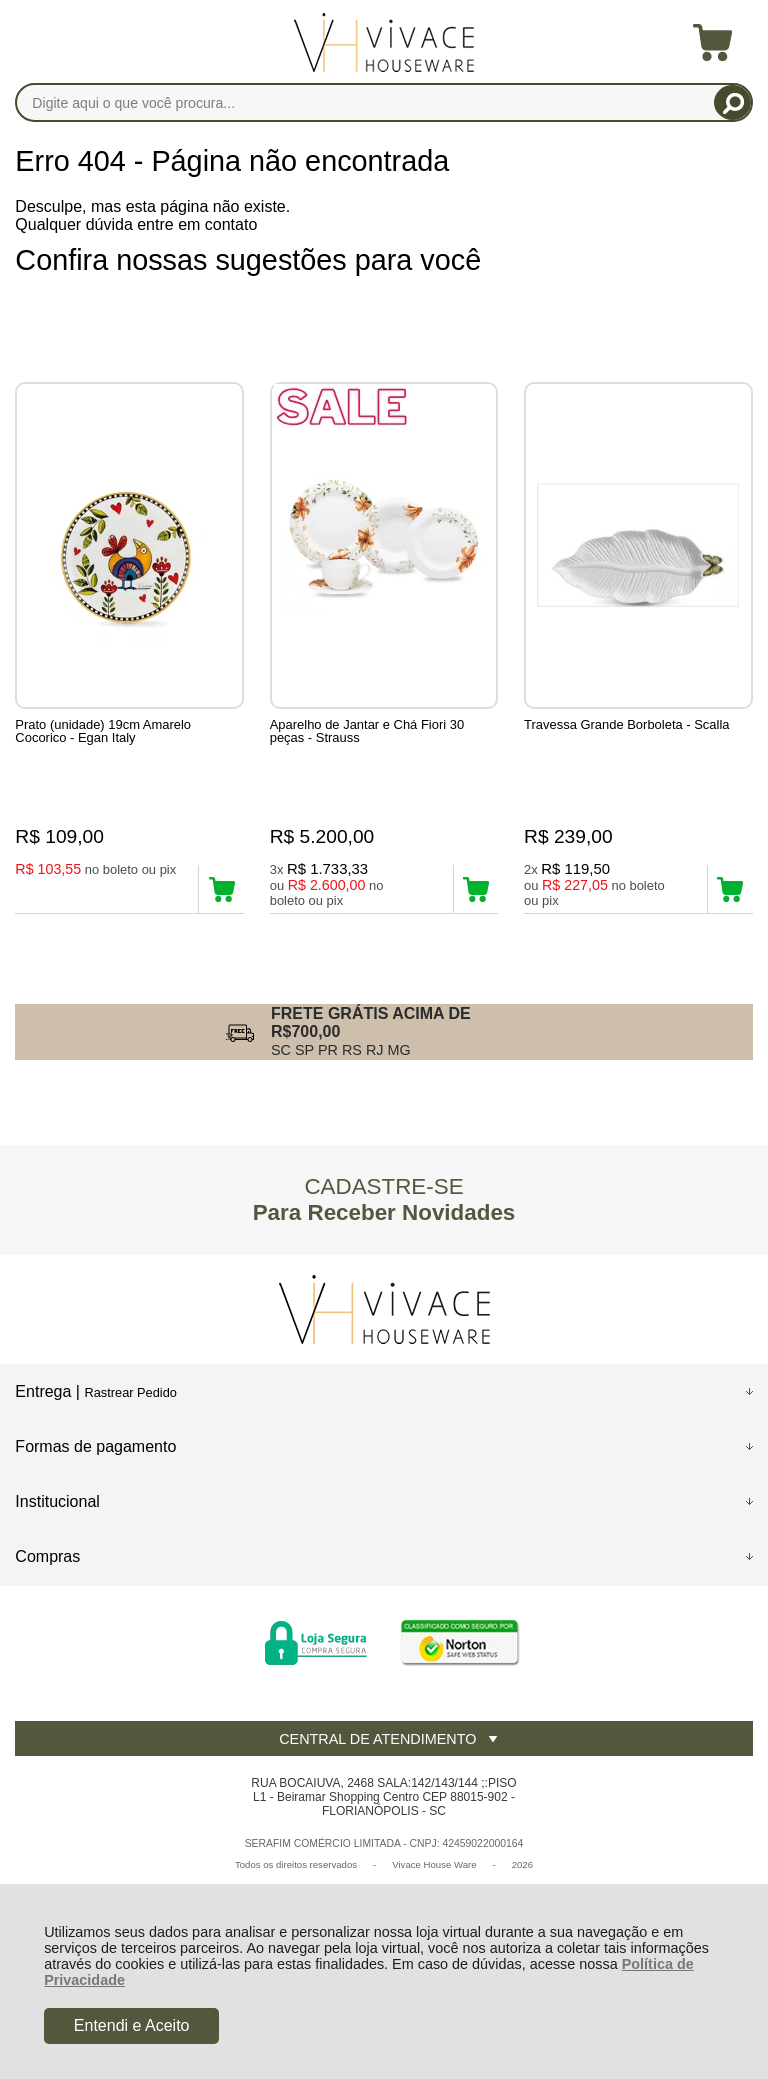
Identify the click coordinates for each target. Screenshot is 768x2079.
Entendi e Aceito (132, 2025)
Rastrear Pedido (130, 1392)
